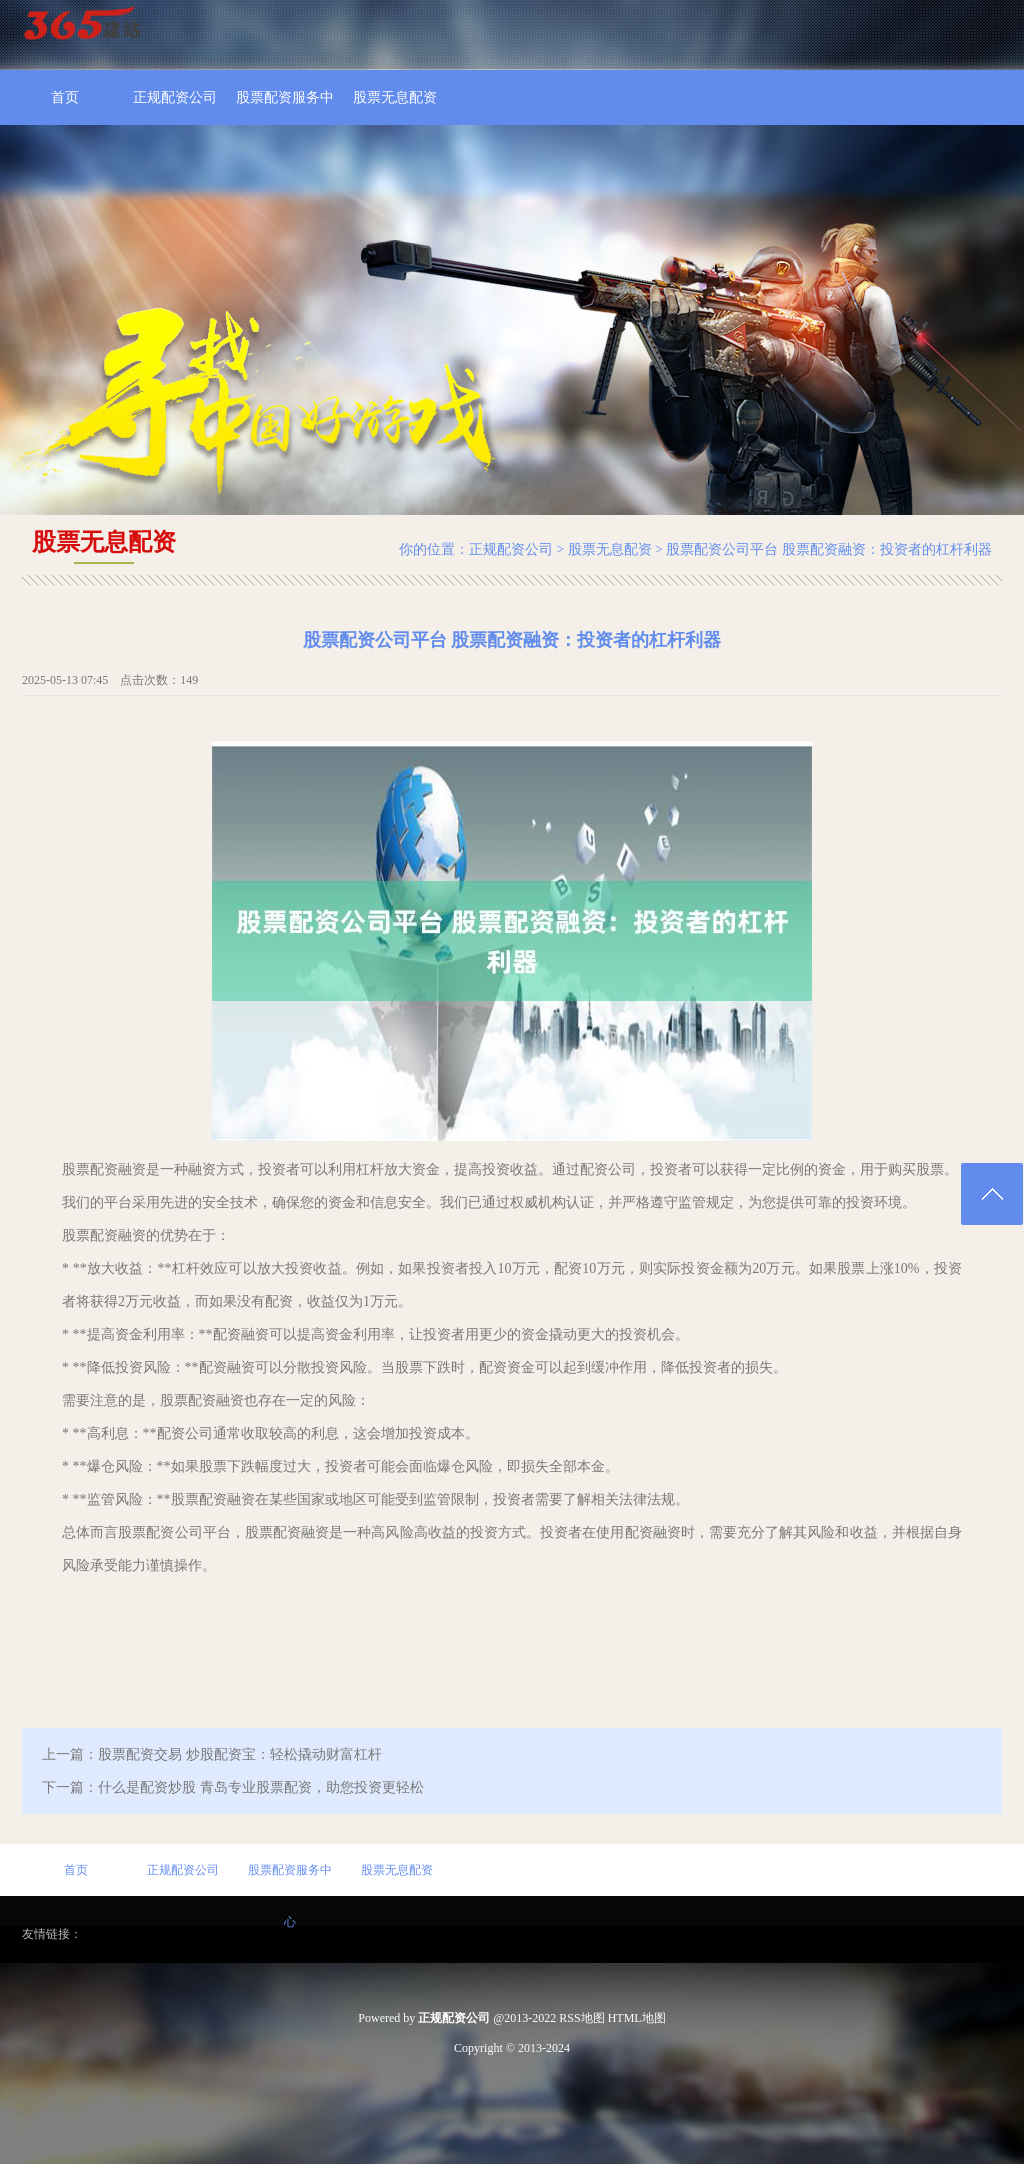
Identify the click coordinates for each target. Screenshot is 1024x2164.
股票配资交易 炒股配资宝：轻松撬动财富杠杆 (240, 1754)
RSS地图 (581, 2018)
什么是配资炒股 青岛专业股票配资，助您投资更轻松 (261, 1787)
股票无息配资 (395, 97)
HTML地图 (637, 2018)
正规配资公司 (175, 97)
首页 (65, 97)
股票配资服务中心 (285, 107)
